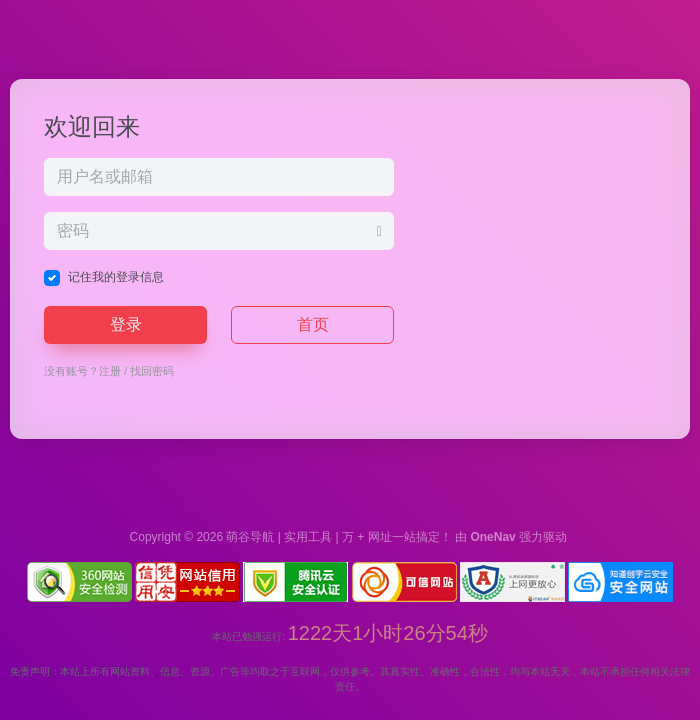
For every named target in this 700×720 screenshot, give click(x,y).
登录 (126, 324)
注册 (110, 371)
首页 (313, 324)
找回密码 (152, 371)
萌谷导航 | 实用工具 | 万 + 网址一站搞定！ (338, 537)
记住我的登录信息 (116, 277)
